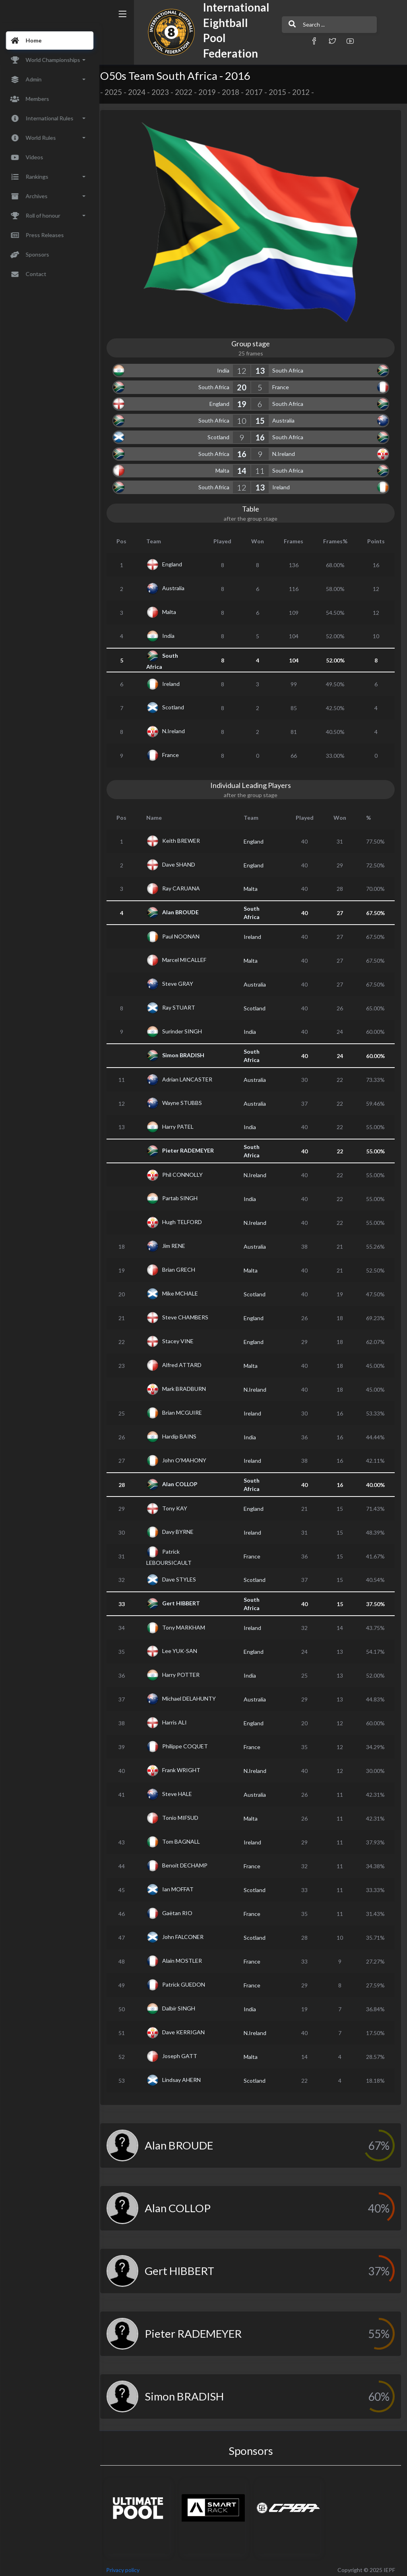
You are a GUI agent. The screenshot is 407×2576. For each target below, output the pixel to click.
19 (244, 400)
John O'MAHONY (189, 1456)
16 (262, 433)
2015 (282, 92)
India (225, 366)
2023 (165, 92)
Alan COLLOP (185, 1480)
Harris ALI (179, 1718)
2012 (306, 92)
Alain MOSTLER (187, 1956)
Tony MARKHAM (188, 1623)
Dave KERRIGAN (188, 2028)
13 (262, 367)
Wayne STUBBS (187, 1098)
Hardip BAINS (184, 1432)
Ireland (283, 483)
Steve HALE (182, 1789)
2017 (259, 92)
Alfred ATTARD (187, 1361)
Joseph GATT (184, 2052)
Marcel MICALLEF (189, 955)
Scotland (221, 433)
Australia (286, 416)
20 (244, 383)
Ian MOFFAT (183, 1885)
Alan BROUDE (185, 908)
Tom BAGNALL (186, 1837)
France (283, 383)
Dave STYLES (184, 1575)
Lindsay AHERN (186, 2075)
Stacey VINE (183, 1337)
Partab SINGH (185, 1194)
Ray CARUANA (186, 884)
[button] (296, 40)
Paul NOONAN (186, 932)
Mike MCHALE (185, 1289)
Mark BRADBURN (189, 1384)
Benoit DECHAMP (190, 1861)
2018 (235, 92)
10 (244, 417)
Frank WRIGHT (186, 1766)
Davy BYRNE (183, 1527)
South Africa (290, 366)
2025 (118, 92)
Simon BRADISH (188, 1051)
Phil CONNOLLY (187, 1170)
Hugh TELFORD (187, 1218)
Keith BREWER (186, 836)
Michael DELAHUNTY (194, 1694)
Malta (225, 466)
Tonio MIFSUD (185, 1813)
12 (244, 367)
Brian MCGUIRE (187, 1408)
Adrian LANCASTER (192, 1075)
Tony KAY (179, 1504)
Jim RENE (178, 1241)
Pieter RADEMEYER (193, 1146)
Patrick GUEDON (188, 1980)
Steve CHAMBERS (190, 1313)
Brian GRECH (183, 1265)
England (222, 400)
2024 (142, 92)
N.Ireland (286, 450)
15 (262, 417)
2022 (189, 92)
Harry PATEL (183, 1122)
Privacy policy (128, 2565)
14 (244, 467)
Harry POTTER (186, 1670)
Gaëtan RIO (182, 1909)
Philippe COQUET (190, 1742)
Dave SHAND (183, 860)
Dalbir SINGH (183, 2004)
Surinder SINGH (187, 1027)
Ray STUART (183, 1003)
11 (262, 467)
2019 (212, 92)
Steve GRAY (182, 979)
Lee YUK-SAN (184, 1646)
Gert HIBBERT (186, 1599)
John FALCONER (188, 1932)
